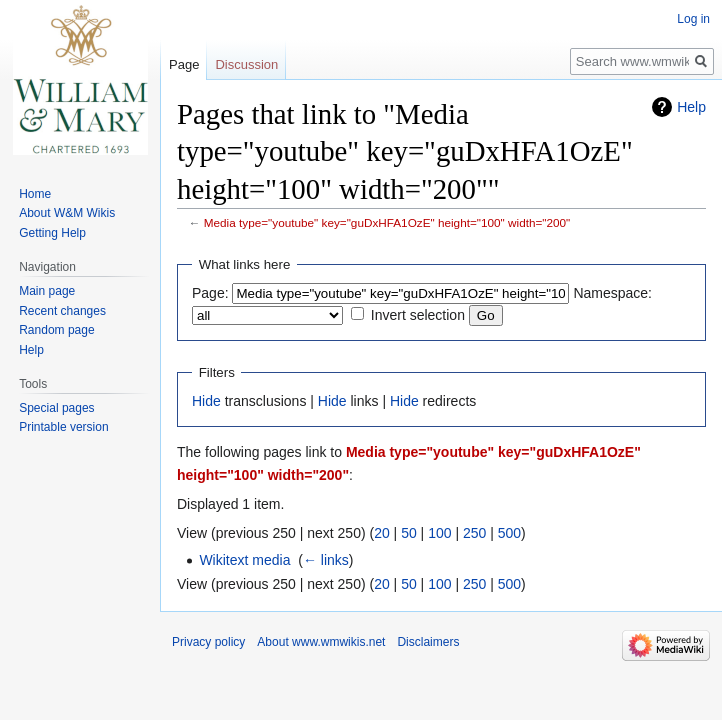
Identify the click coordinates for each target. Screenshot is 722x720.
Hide (206, 401)
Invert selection (418, 315)
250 (474, 533)
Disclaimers (428, 642)
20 (382, 533)
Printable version (63, 427)
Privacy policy (208, 642)
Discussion (246, 64)
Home (35, 194)
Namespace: (612, 293)
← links (326, 560)
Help (691, 107)
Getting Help (52, 233)
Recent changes (62, 311)
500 (509, 533)
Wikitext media (244, 560)
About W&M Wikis (67, 213)
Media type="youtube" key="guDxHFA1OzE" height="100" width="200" (387, 222)
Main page (47, 291)
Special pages (56, 408)
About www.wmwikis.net (321, 642)
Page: (210, 293)
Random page (56, 330)
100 (439, 533)
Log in (693, 19)
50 (409, 533)
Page (184, 64)
